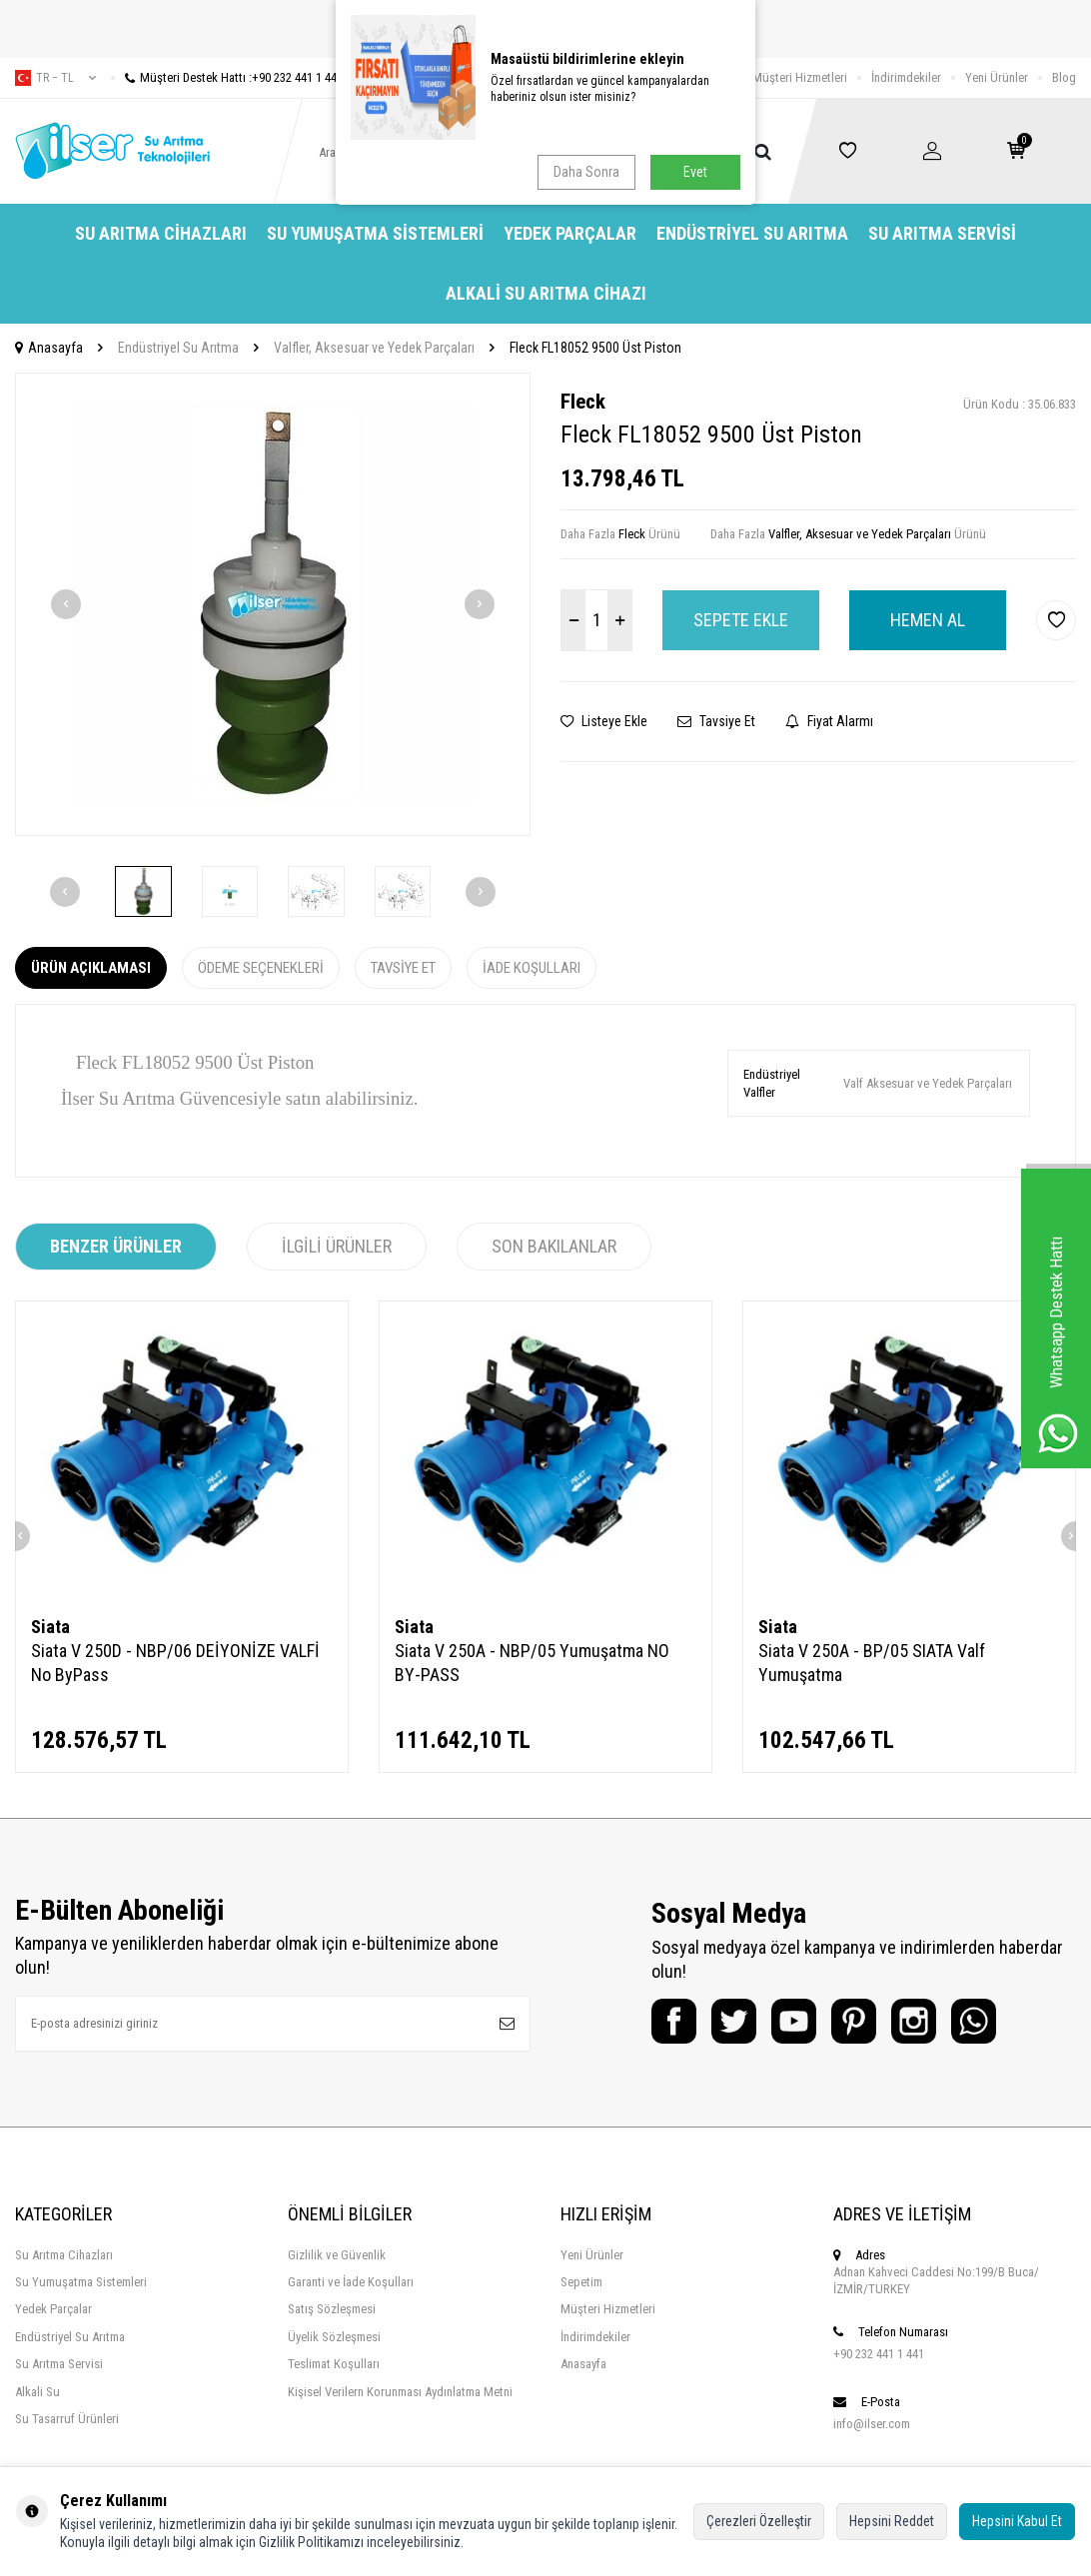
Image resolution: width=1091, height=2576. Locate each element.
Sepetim (581, 2281)
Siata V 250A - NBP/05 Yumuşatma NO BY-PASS (532, 1662)
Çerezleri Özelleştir (758, 2521)
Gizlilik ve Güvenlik (337, 2254)
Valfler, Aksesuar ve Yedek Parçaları (374, 348)
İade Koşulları (531, 968)
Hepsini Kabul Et (1017, 2521)
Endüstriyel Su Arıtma (752, 233)
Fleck (582, 402)
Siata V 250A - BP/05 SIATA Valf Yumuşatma (871, 1662)
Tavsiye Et (716, 721)
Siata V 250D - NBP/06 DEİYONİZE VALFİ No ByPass (175, 1662)
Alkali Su (37, 2391)
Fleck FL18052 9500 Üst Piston (595, 348)
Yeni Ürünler (996, 77)
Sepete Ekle (740, 619)
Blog (1064, 77)
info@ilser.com (871, 2423)
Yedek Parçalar (570, 233)
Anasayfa (49, 348)
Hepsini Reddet (891, 2521)
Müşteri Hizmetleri (799, 77)
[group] (273, 605)
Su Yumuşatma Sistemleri (375, 233)
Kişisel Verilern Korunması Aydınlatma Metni (400, 2391)
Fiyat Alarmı (829, 721)
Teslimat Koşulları (334, 2363)
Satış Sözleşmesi (332, 2308)
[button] (66, 604)
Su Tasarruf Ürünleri (67, 2418)
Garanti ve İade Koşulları (351, 2281)
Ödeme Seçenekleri (261, 968)
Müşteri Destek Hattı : (227, 77)
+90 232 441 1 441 (878, 2353)
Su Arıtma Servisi (942, 233)
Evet (695, 172)
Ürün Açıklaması (91, 968)
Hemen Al (927, 619)
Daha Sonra (586, 172)
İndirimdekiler (906, 77)
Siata (50, 1626)
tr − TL (55, 78)
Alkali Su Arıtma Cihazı (546, 293)
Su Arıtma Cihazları (161, 233)
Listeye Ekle (603, 721)
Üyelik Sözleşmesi (334, 2336)
